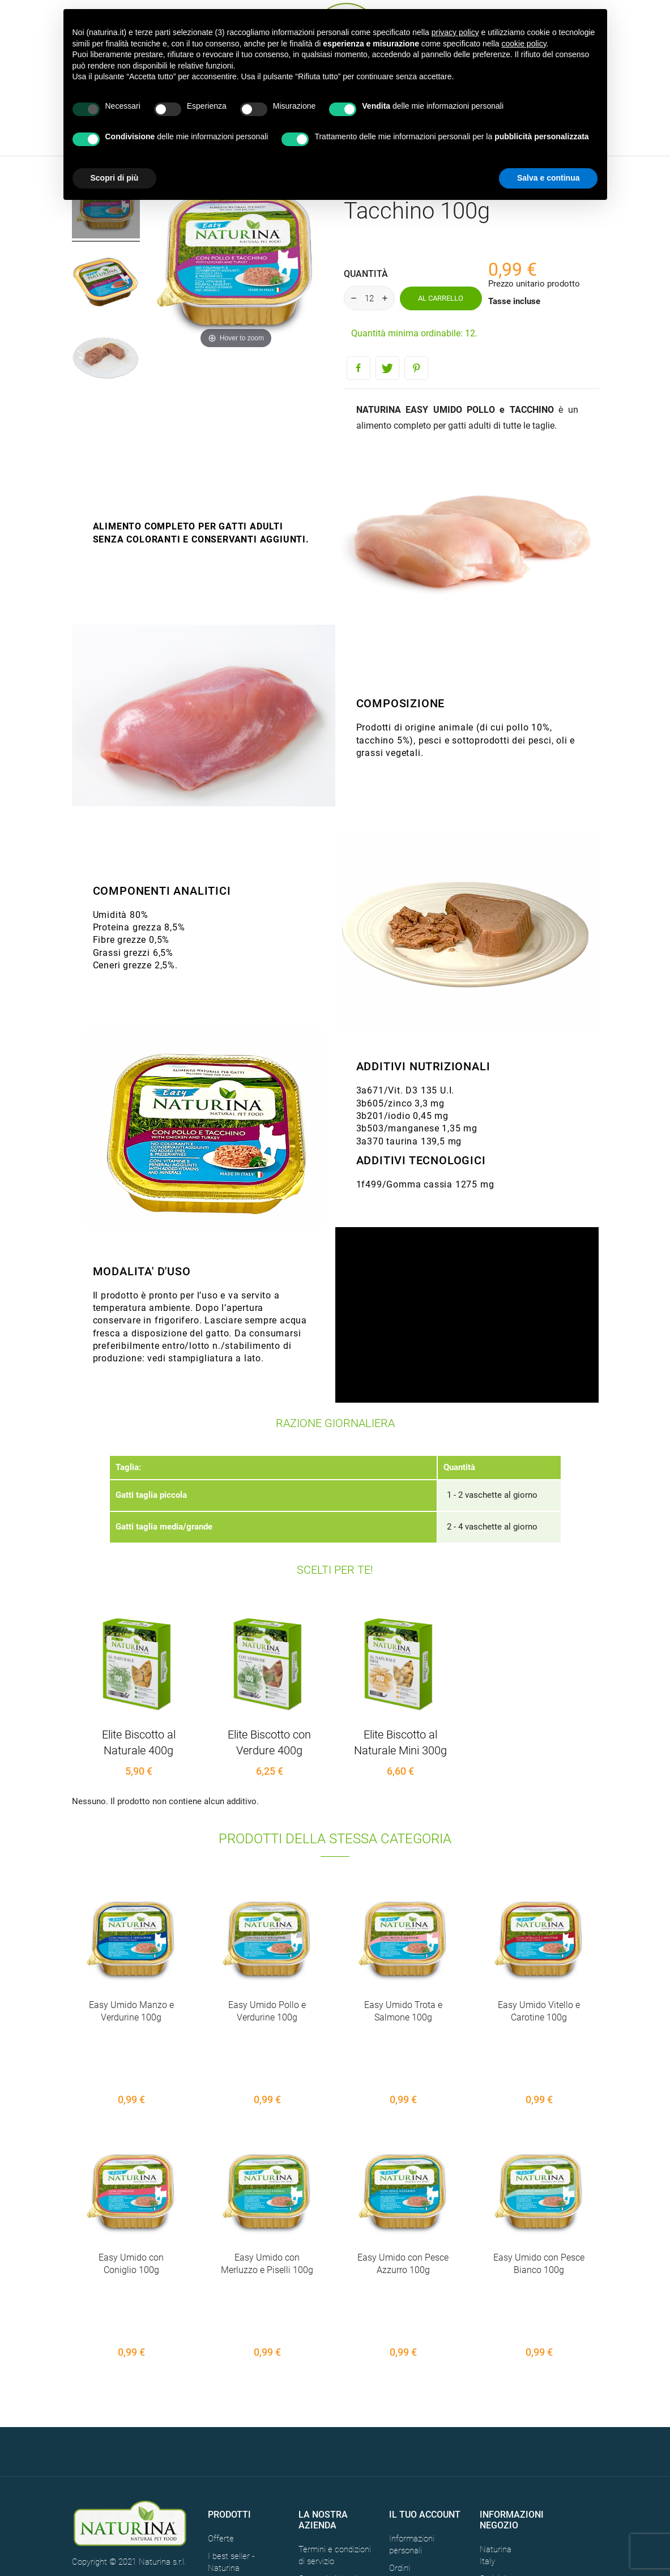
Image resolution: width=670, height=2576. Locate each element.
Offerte (221, 2418)
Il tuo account (424, 2393)
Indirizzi (402, 2482)
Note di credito (416, 2465)
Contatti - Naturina (332, 2458)
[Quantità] (369, 298)
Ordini (399, 2447)
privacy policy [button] (455, 32)
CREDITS (158, 2479)
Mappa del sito (325, 2476)
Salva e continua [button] (548, 177)
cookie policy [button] (523, 43)
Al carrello (440, 298)
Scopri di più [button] (115, 177)
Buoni (399, 2500)
